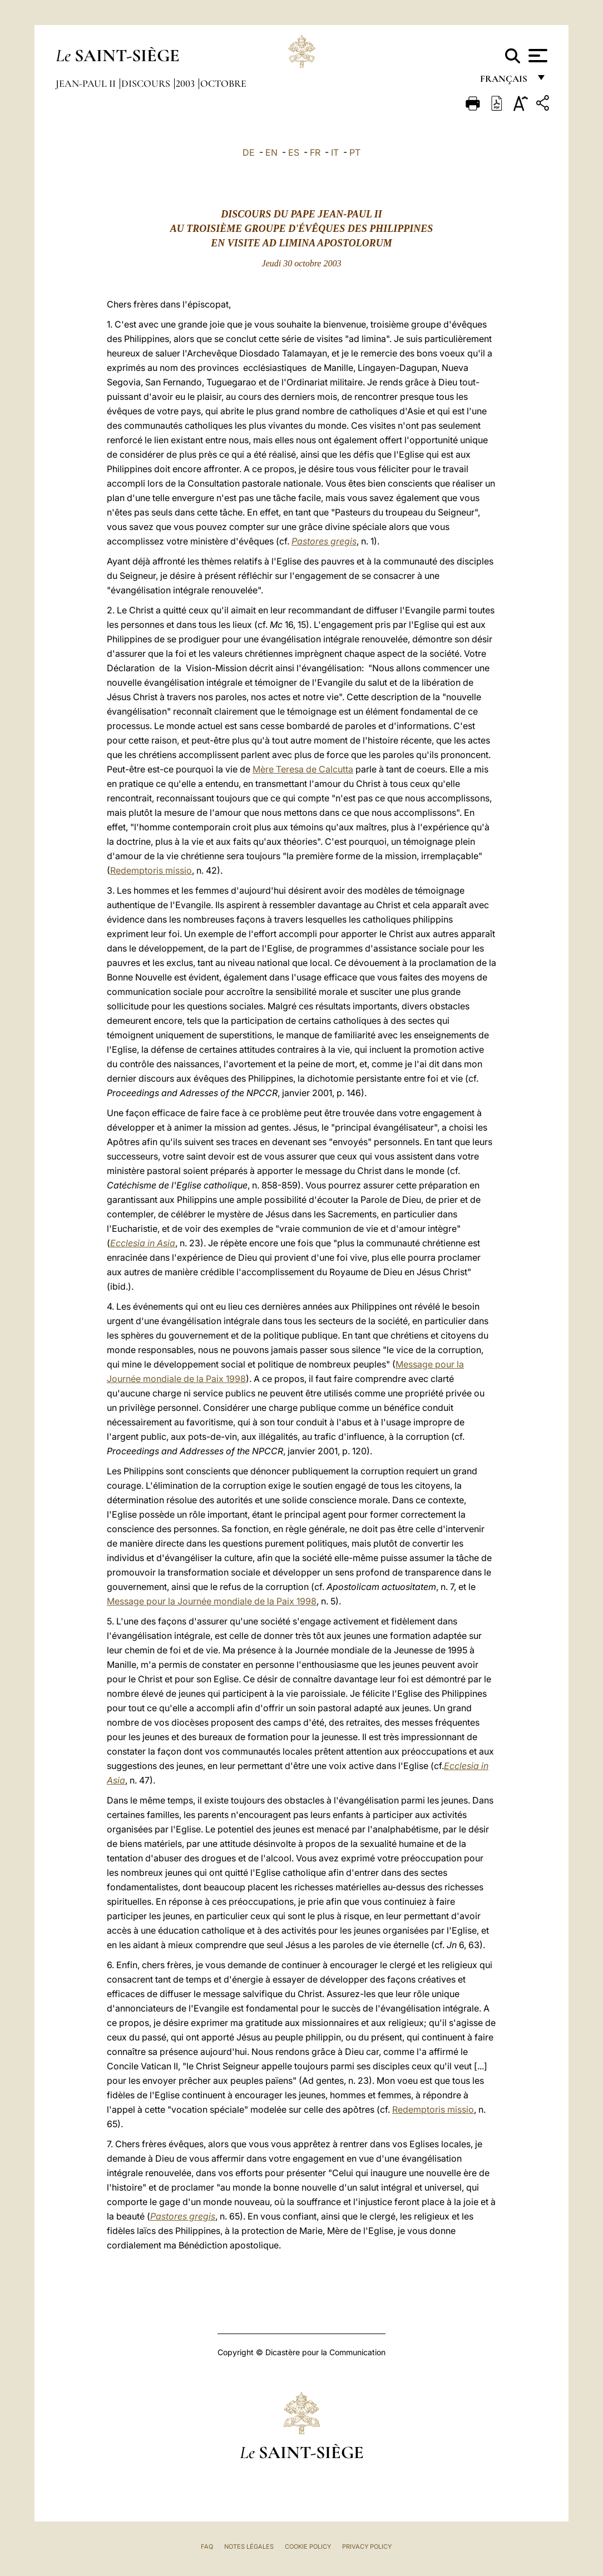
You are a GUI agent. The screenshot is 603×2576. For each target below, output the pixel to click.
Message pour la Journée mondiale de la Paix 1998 (212, 1601)
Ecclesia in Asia (142, 1243)
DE (249, 152)
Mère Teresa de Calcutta (303, 769)
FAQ (207, 2546)
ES (293, 152)
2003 (186, 83)
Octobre (223, 83)
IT (335, 152)
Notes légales (249, 2546)
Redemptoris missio (151, 870)
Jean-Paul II (87, 83)
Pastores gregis (324, 541)
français (505, 82)
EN (271, 152)
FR (315, 152)
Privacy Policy (367, 2546)
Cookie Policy (308, 2546)
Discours (146, 83)
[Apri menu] (536, 55)
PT (354, 152)
